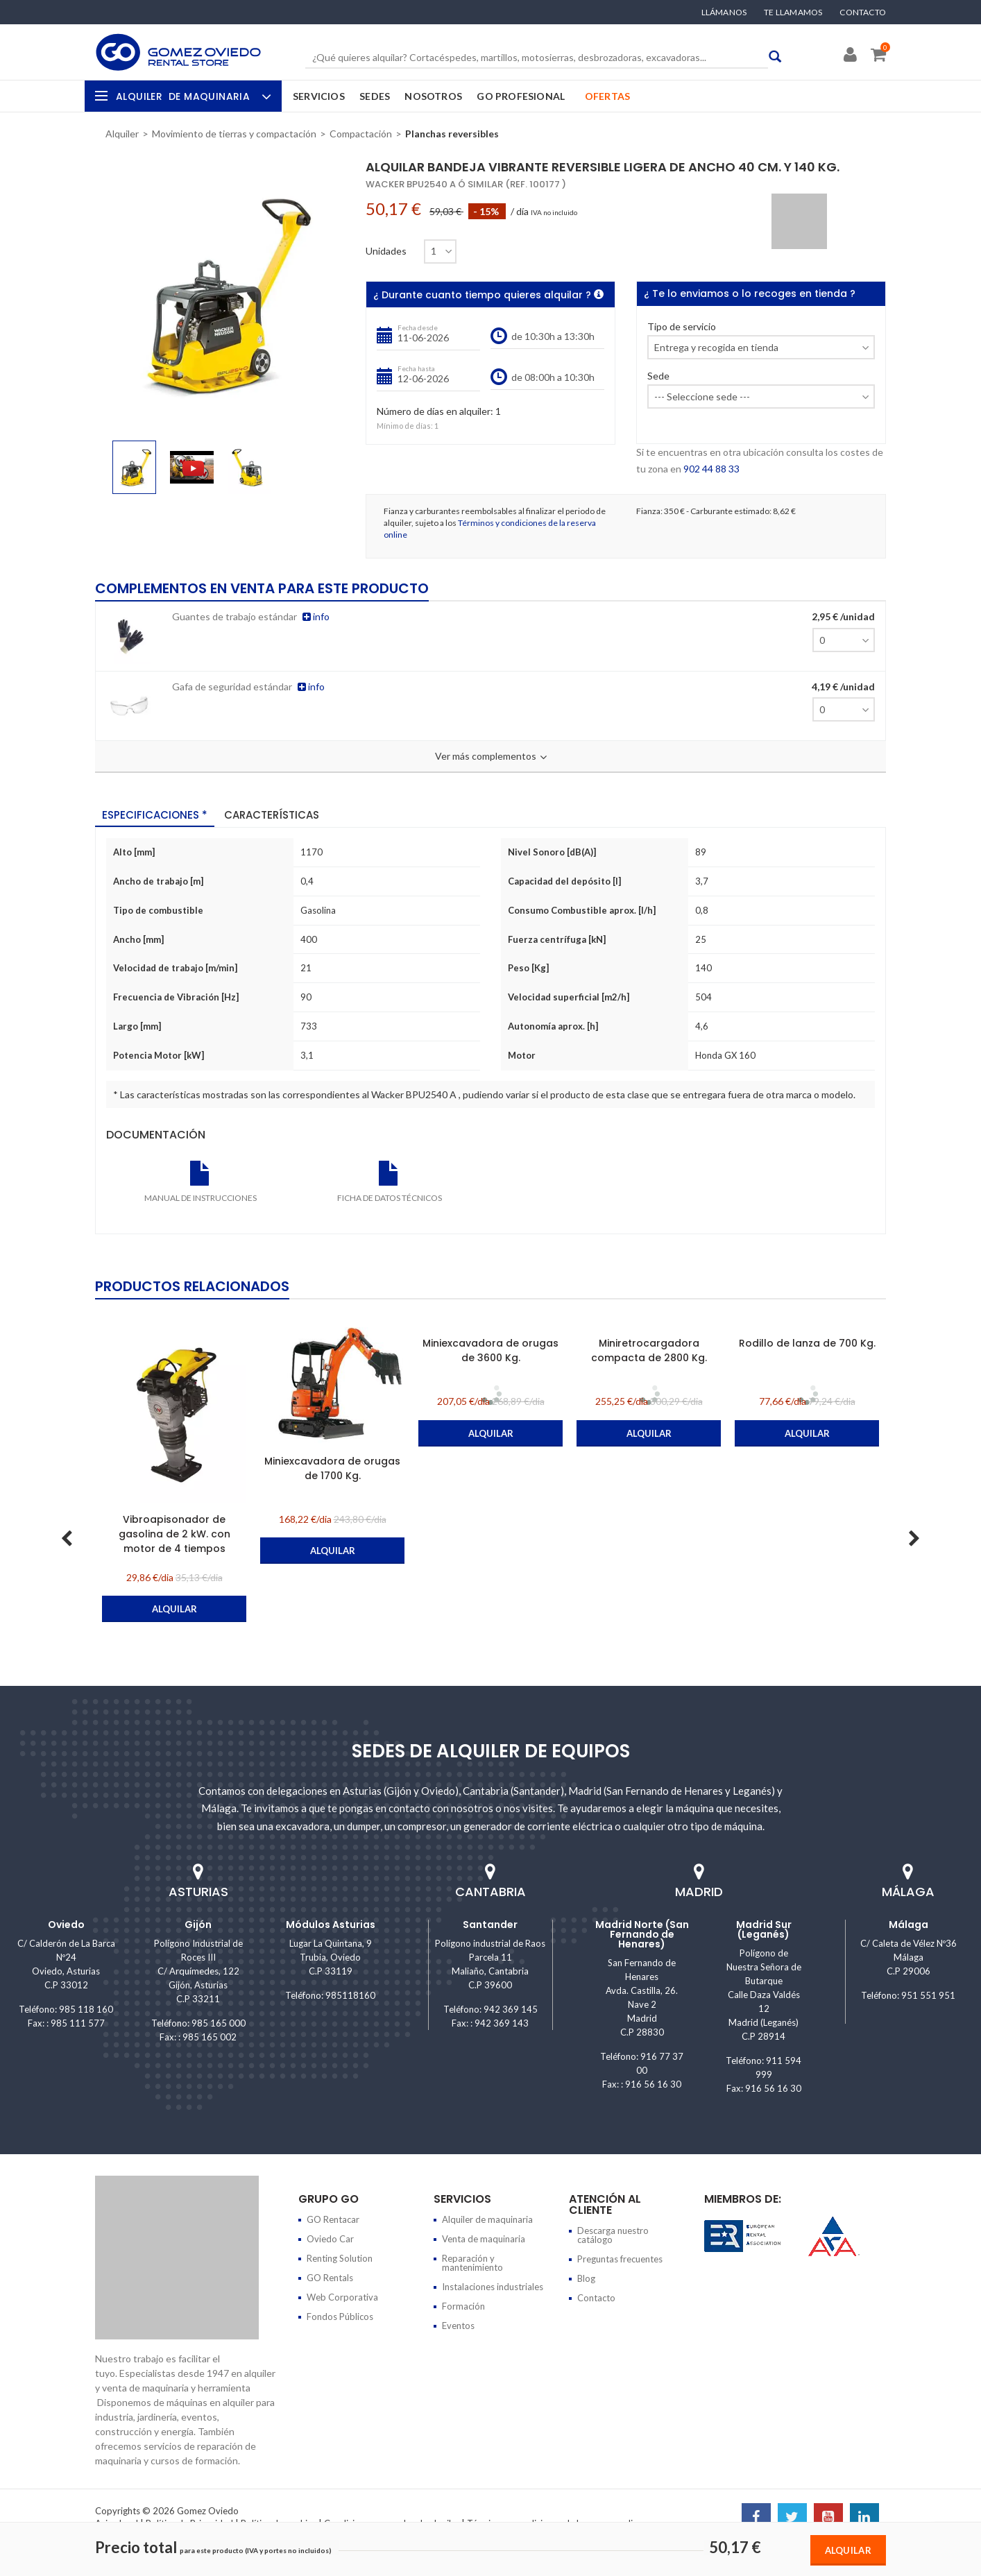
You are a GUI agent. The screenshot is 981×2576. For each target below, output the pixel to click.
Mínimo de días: (405, 425)
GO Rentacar (333, 2219)
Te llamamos (793, 12)
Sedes (374, 96)
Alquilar (848, 2550)
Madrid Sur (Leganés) (764, 1929)
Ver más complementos (491, 756)
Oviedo (66, 1924)
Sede (658, 376)
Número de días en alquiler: (435, 412)
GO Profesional (521, 96)
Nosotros (433, 96)
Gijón (198, 1924)
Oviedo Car (330, 2238)
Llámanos (724, 12)
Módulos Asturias (330, 1924)
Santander (490, 1924)
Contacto (862, 12)
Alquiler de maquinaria (487, 2219)
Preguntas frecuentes (620, 2258)
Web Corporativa (342, 2297)
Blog (586, 2278)
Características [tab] (271, 815)
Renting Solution (340, 2258)
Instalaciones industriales (492, 2286)
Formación (463, 2306)
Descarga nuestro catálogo (613, 2235)
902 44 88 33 (711, 469)
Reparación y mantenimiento (472, 2263)
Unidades (386, 251)
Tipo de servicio (681, 327)
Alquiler (192, 96)
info (316, 616)
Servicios (319, 96)
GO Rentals (330, 2277)
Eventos (458, 2325)
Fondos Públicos (340, 2316)
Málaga (908, 1924)
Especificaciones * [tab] (154, 815)
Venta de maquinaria (483, 2238)
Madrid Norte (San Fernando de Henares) (642, 1934)
